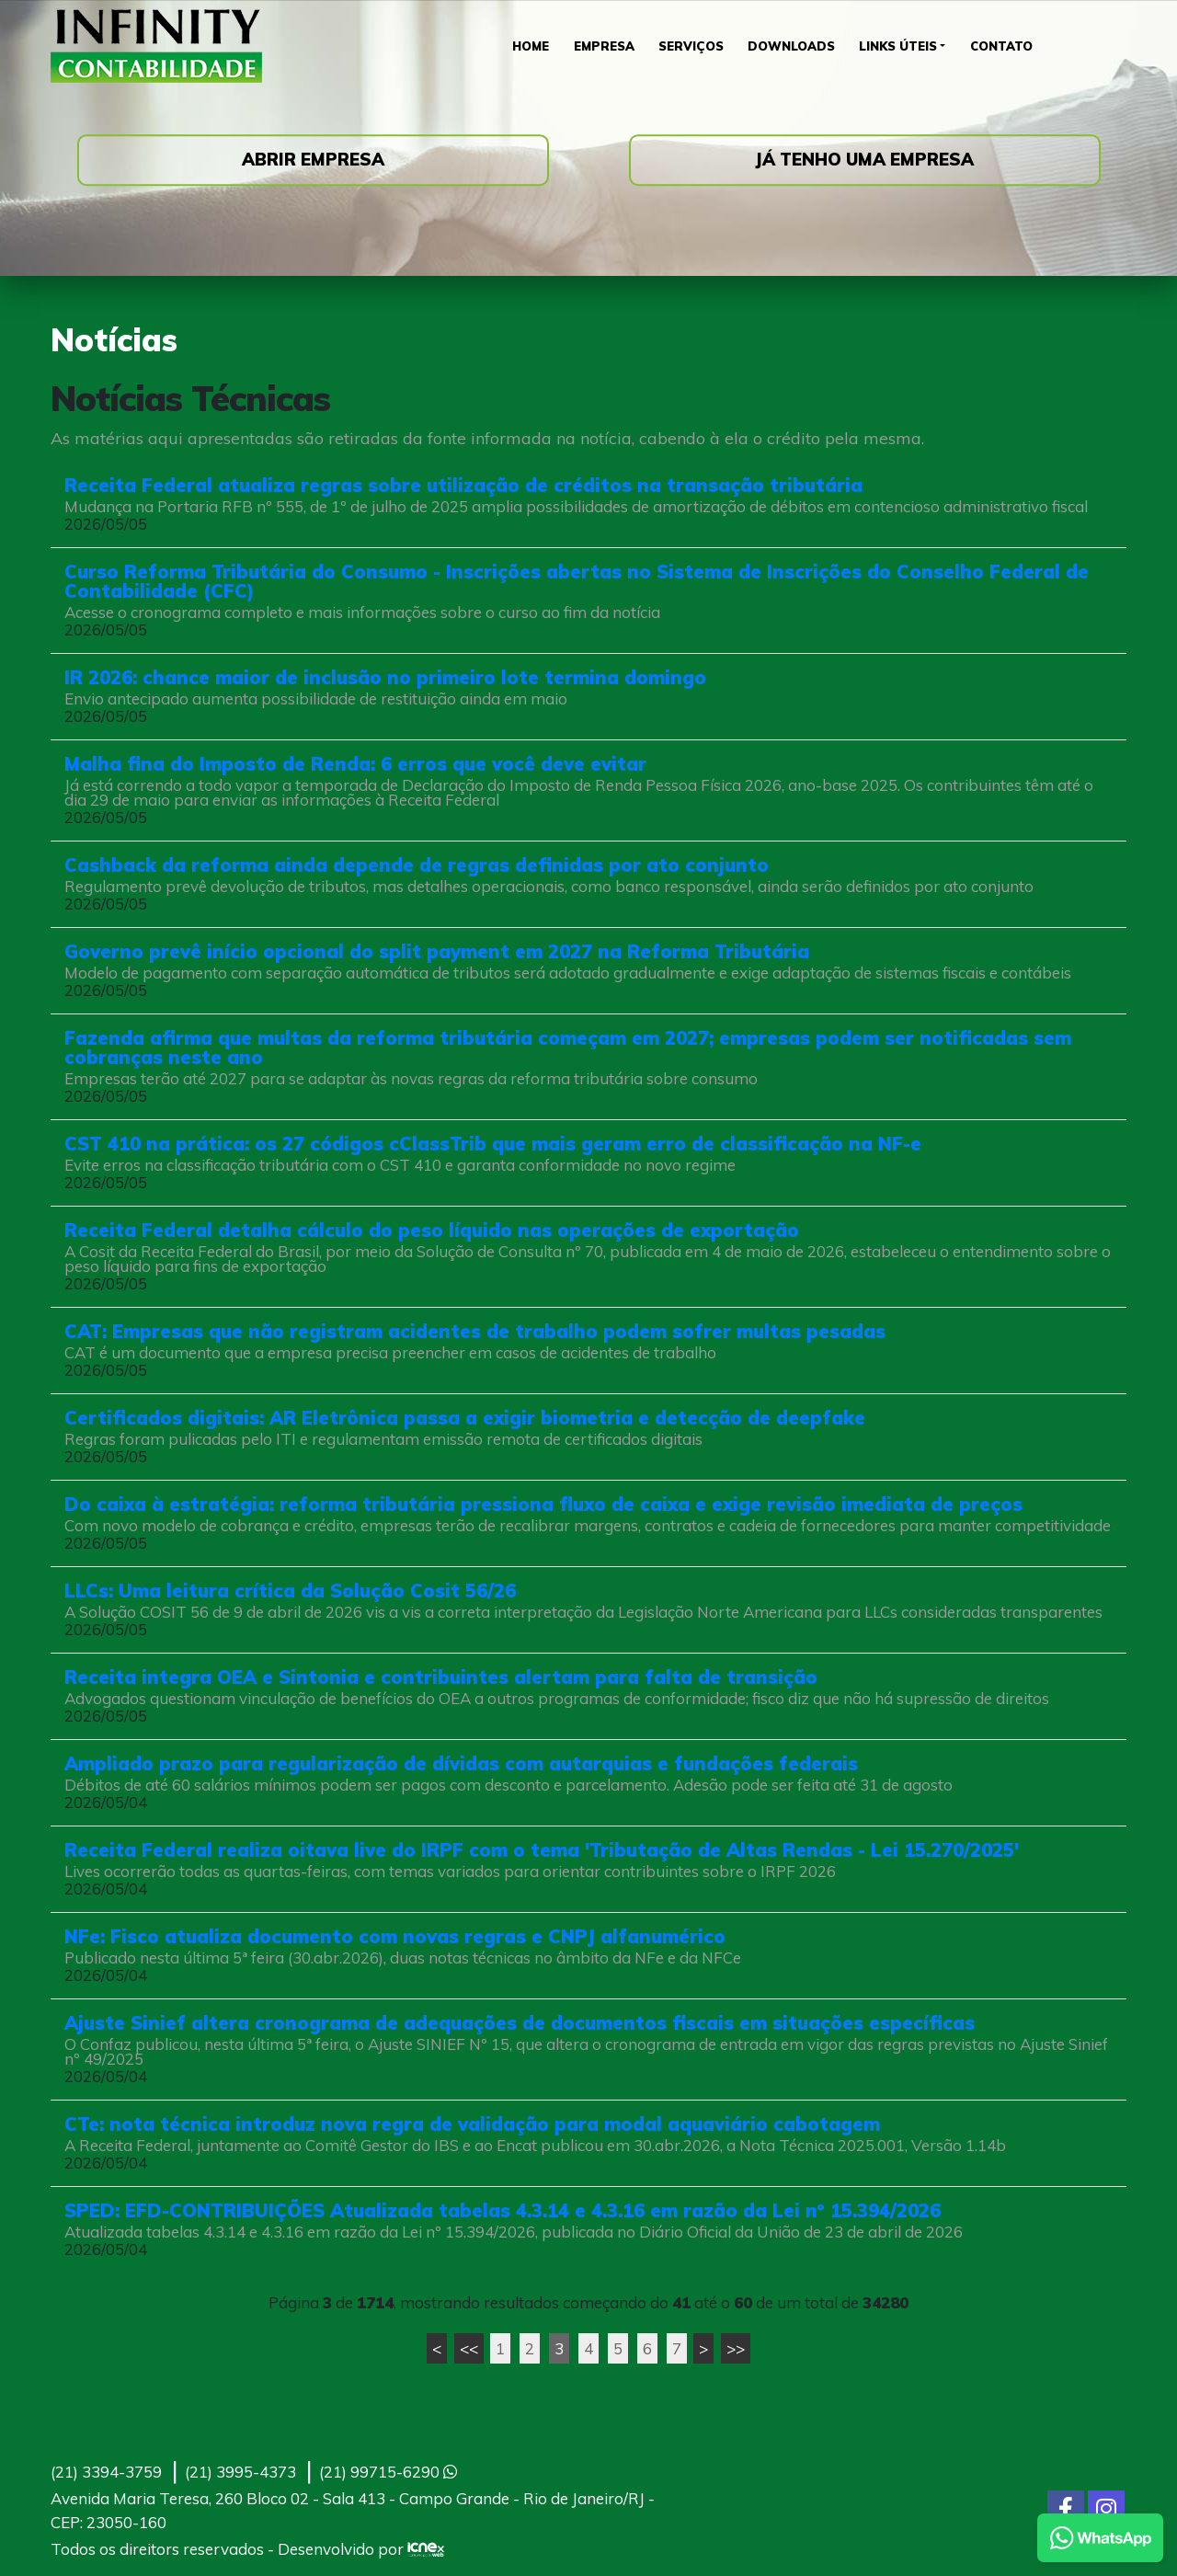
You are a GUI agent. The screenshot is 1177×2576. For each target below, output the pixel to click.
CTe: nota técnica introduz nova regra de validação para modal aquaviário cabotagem (472, 2124)
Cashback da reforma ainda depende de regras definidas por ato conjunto (416, 865)
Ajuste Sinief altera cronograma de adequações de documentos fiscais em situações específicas (519, 2022)
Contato (1009, 45)
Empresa (600, 45)
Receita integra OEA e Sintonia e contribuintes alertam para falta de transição (440, 1677)
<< (469, 2348)
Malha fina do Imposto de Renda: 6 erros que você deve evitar (355, 763)
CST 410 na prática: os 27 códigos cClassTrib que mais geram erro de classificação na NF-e (492, 1143)
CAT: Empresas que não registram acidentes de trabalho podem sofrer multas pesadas (475, 1331)
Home (523, 45)
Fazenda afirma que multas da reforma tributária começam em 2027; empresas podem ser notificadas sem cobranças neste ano (567, 1047)
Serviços (691, 45)
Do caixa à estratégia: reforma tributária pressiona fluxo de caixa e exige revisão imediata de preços (543, 1504)
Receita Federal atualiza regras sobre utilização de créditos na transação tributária (463, 485)
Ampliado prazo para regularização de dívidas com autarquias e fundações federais (461, 1763)
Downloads (792, 45)
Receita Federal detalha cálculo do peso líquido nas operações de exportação (431, 1230)
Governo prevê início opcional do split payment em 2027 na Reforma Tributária (436, 951)
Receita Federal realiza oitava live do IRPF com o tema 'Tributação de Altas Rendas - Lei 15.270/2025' (541, 1850)
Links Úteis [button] (902, 45)
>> (735, 2348)
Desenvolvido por (361, 2549)
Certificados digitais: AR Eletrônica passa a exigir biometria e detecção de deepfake (464, 1417)
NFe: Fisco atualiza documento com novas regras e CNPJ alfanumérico (395, 1936)
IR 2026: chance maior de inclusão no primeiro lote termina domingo (385, 677)
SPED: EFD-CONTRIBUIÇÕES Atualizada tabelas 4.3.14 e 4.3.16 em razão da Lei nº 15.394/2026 (502, 2210)
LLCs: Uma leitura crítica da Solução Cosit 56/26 (290, 1590)
